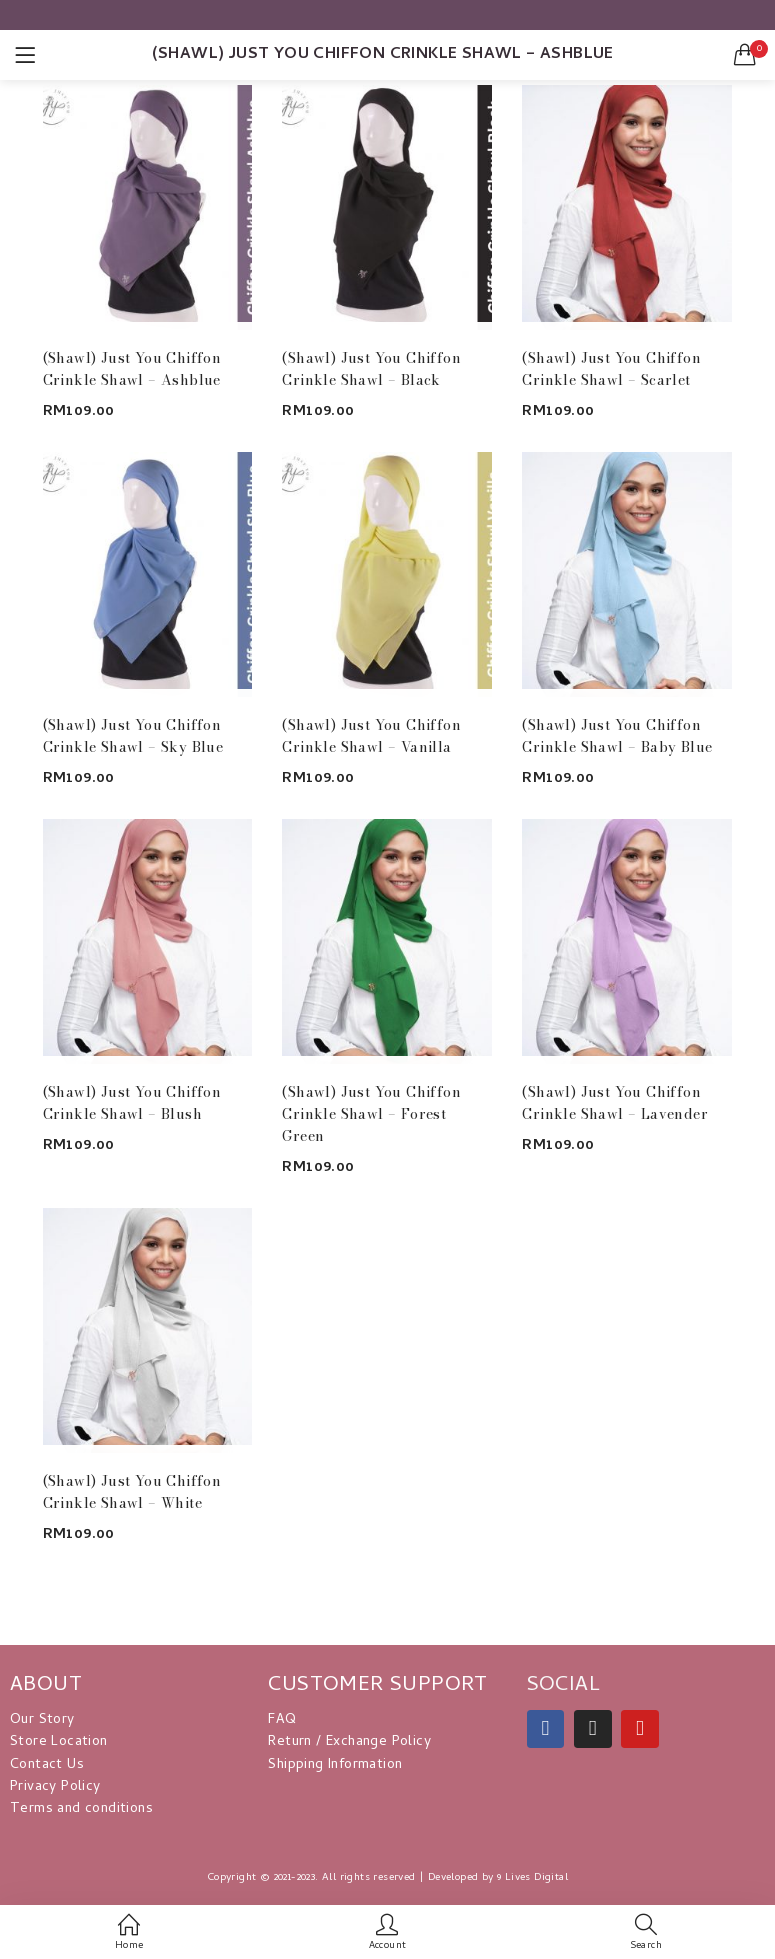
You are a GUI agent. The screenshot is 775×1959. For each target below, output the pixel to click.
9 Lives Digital (532, 1878)
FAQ (282, 1720)
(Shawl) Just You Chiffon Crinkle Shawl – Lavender (615, 1103)
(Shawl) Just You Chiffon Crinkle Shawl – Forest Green (371, 1114)
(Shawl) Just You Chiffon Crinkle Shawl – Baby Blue (617, 736)
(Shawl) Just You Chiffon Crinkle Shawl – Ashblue (132, 369)
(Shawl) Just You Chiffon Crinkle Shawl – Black (371, 369)
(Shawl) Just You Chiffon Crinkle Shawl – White (132, 1492)
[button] (745, 55)
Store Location (59, 1742)
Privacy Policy (55, 1787)
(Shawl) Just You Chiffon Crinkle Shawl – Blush (132, 1103)
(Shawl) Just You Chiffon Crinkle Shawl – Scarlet (611, 369)
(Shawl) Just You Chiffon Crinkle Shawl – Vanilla (371, 736)
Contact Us (47, 1765)
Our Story (42, 1720)
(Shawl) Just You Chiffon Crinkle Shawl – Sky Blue (133, 736)
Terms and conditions (81, 1809)
